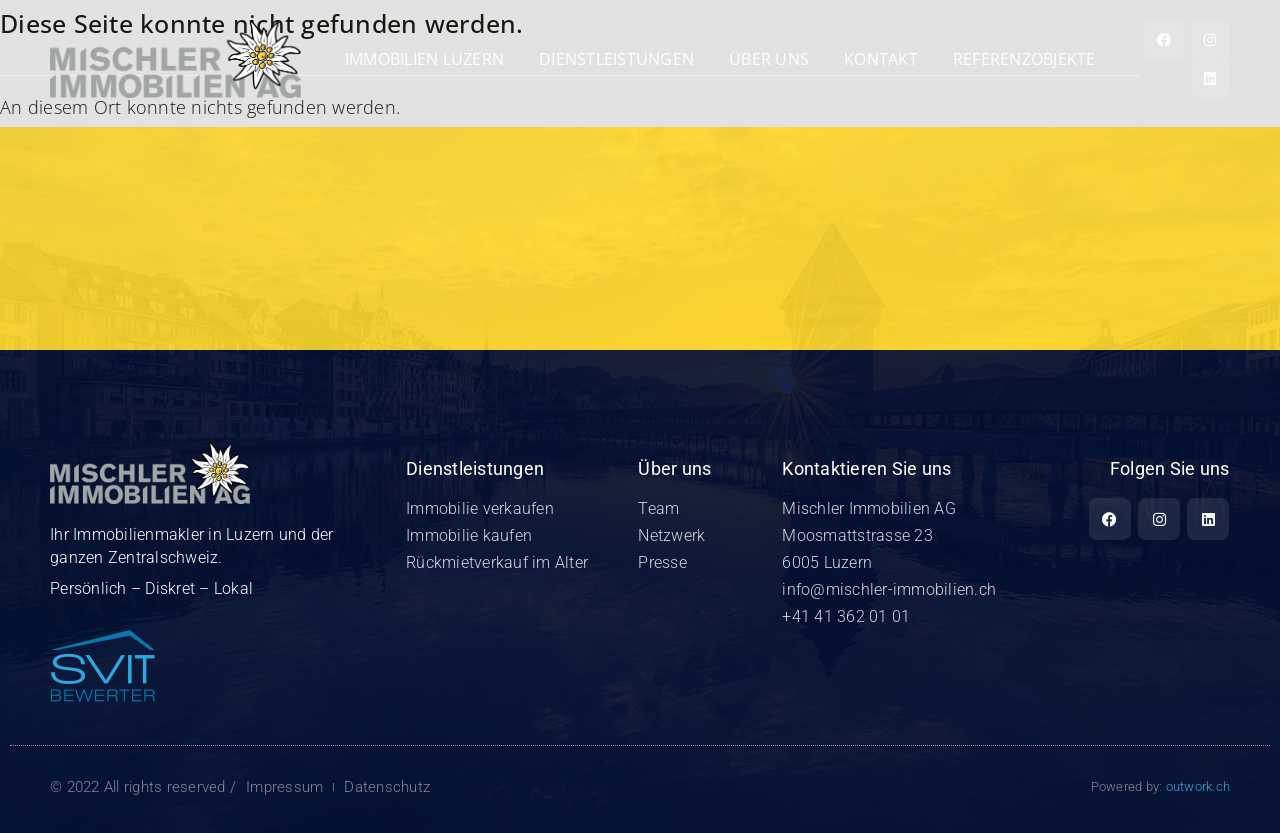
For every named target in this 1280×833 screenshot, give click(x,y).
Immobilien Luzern (424, 59)
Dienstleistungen (616, 59)
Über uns (769, 59)
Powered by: (1161, 786)
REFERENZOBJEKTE (1024, 59)
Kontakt (881, 59)
